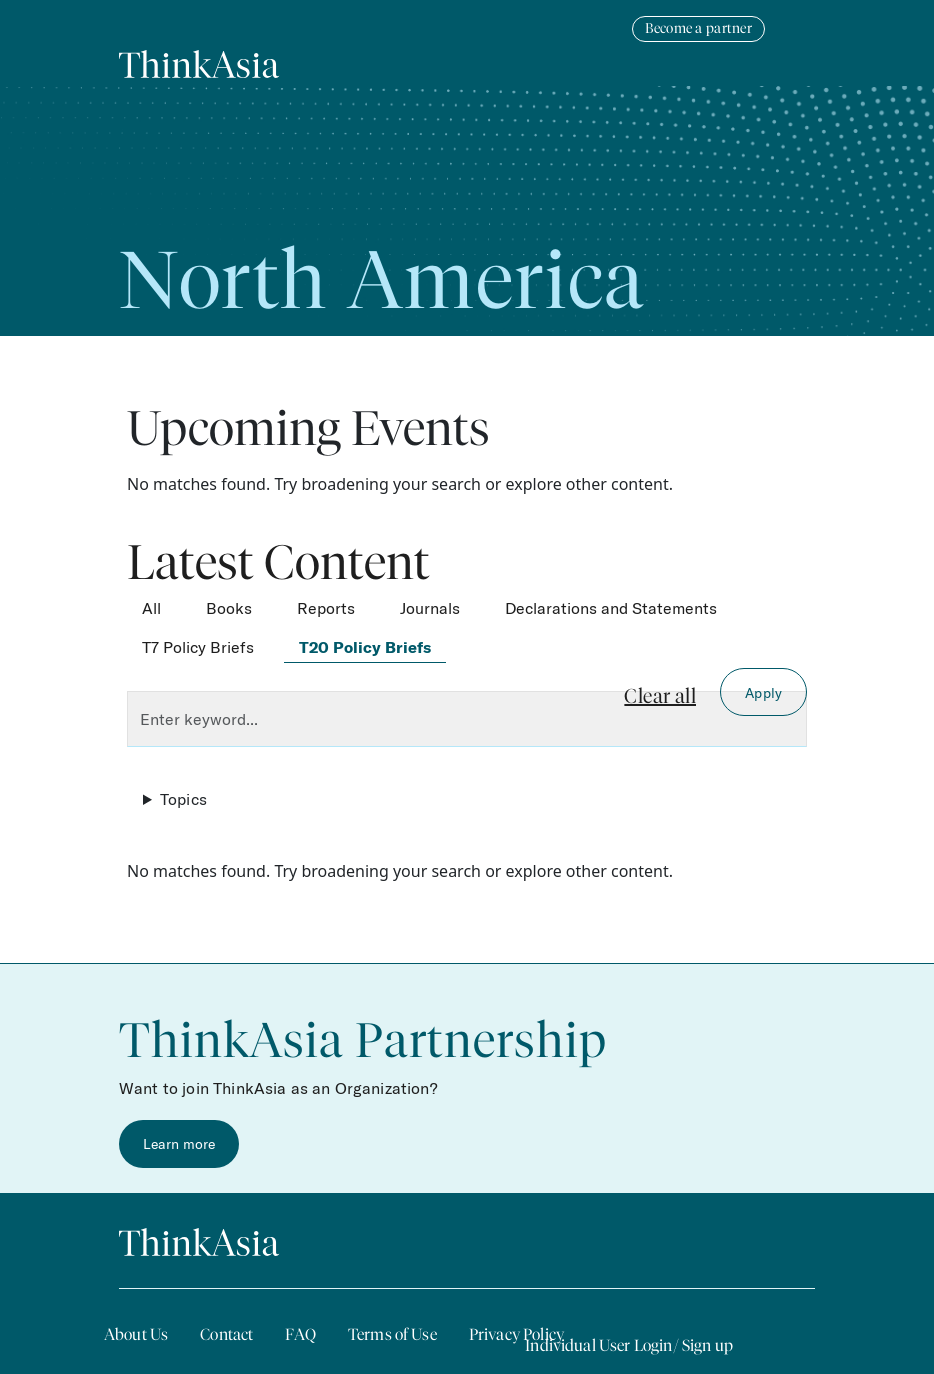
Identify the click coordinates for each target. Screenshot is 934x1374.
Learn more (179, 1144)
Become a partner (698, 28)
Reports (326, 608)
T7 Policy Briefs (198, 647)
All (151, 608)
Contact (226, 1334)
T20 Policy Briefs (365, 647)
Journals (430, 608)
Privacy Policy (516, 1334)
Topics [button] (183, 799)
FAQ (300, 1334)
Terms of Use (392, 1334)
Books (229, 608)
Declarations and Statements (611, 608)
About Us (136, 1334)
